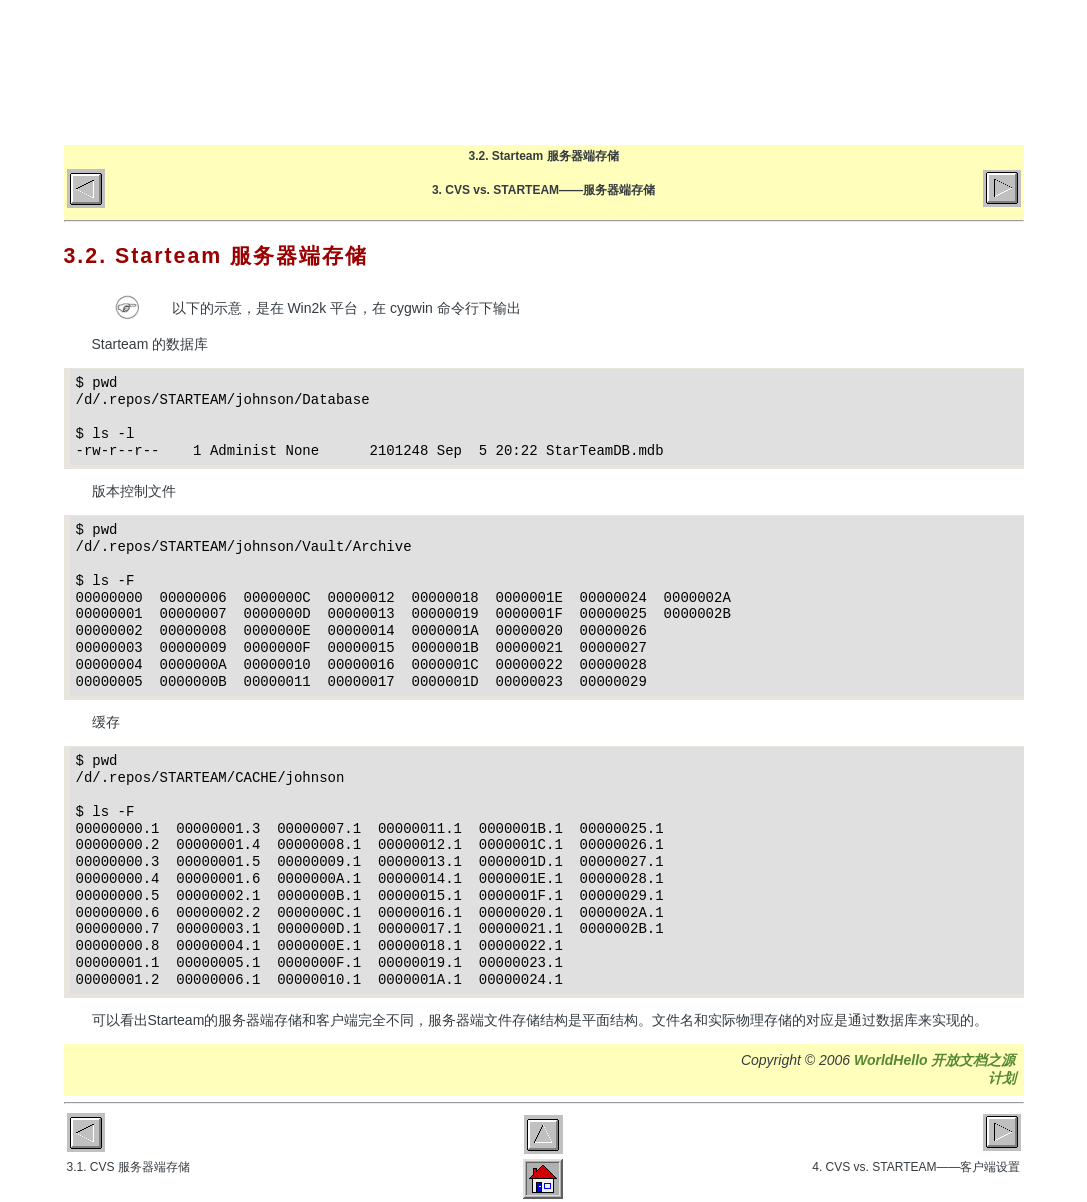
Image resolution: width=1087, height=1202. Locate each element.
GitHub (910, 72)
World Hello (266, 68)
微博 (989, 72)
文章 (752, 72)
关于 (831, 72)
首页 (594, 72)
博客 (673, 72)
